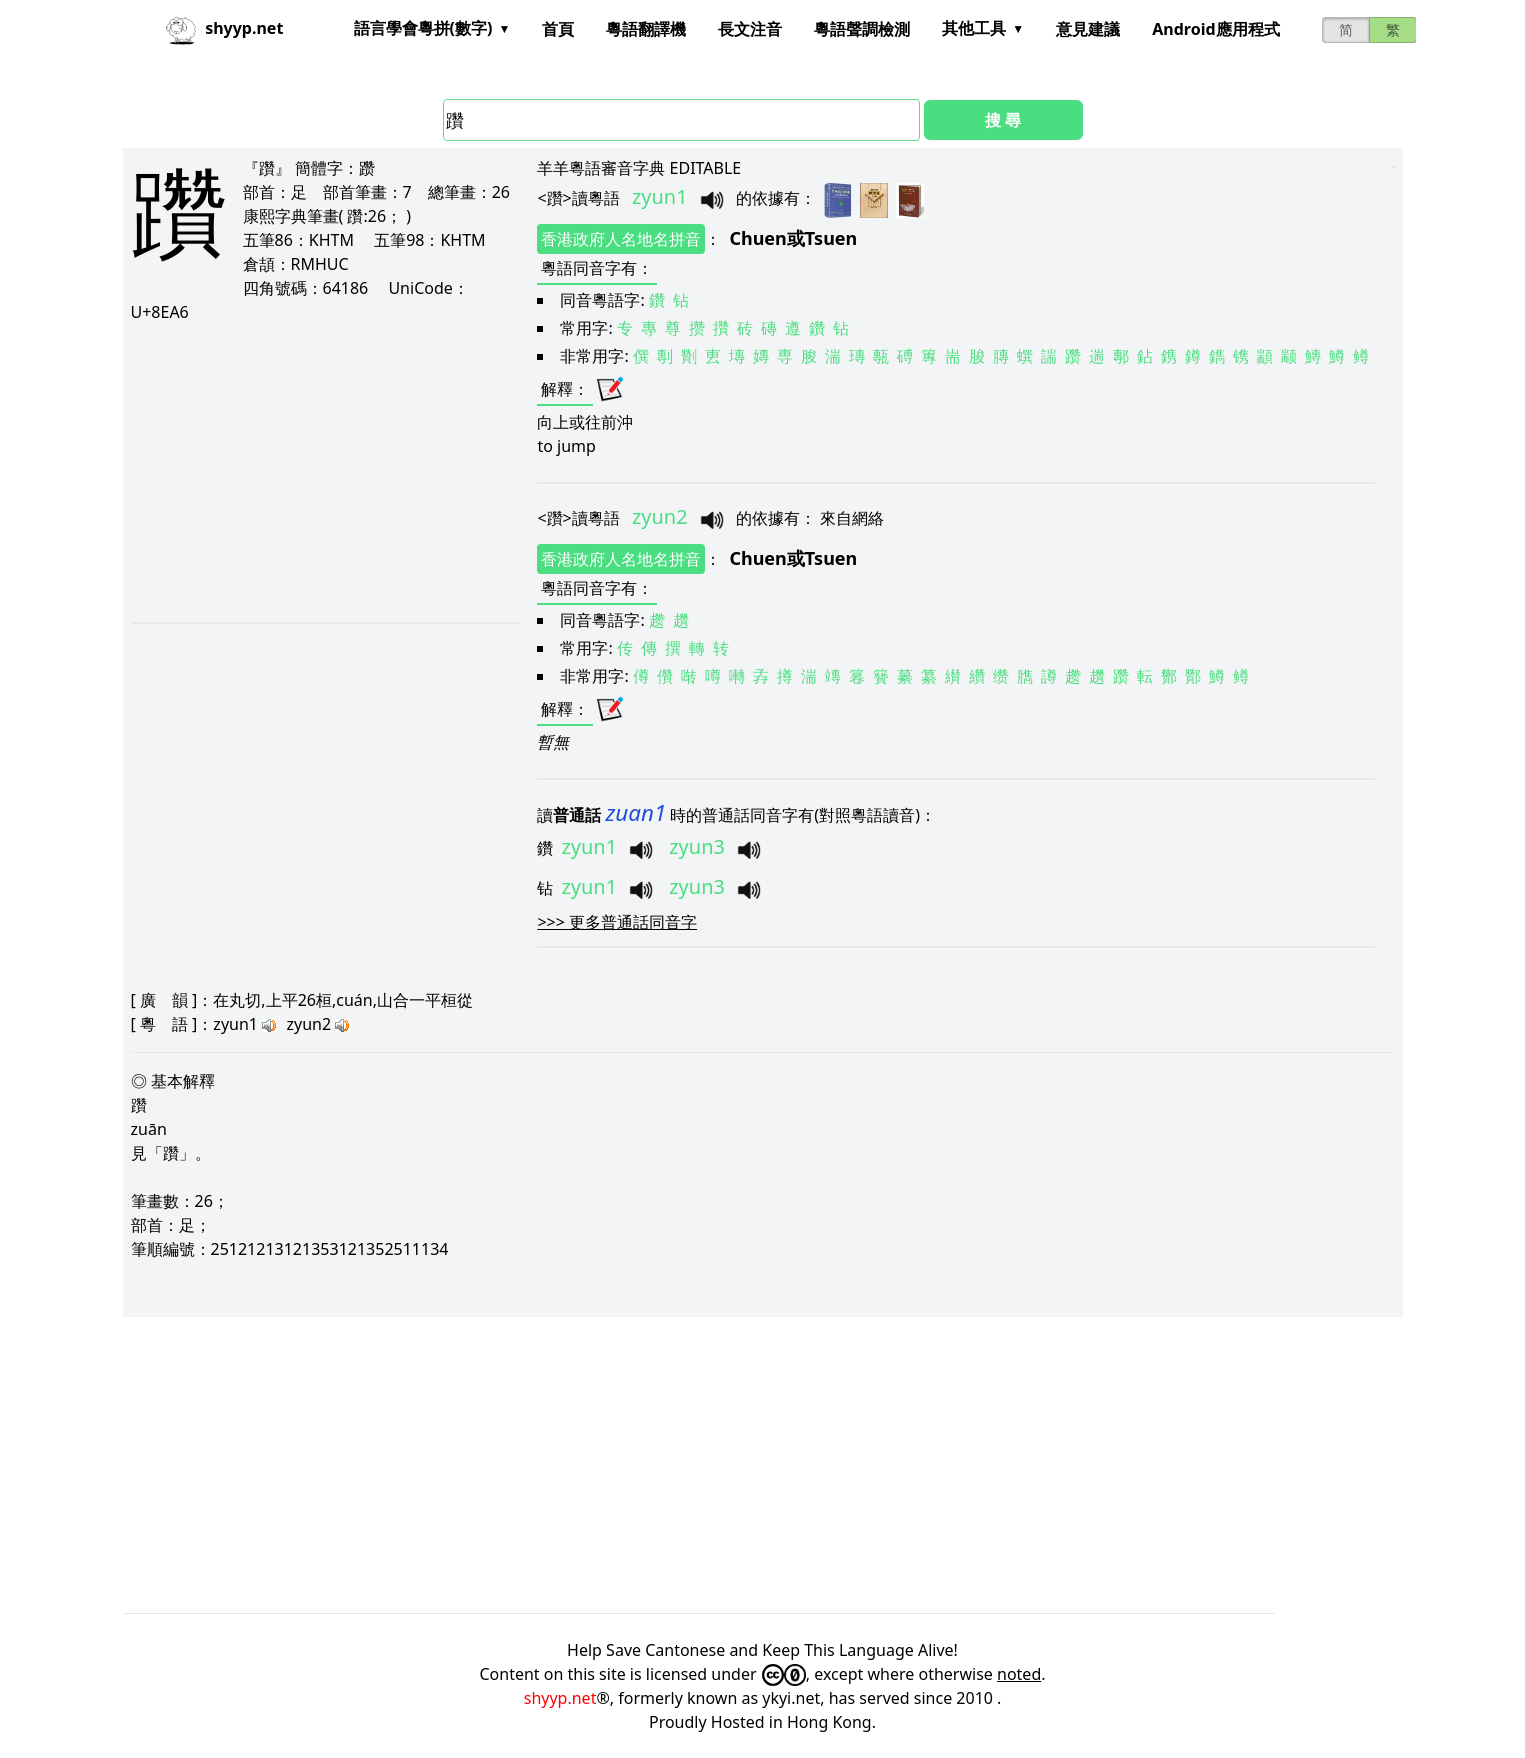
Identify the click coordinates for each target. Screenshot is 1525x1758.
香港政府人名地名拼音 (621, 239)
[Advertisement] (325, 472)
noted (1019, 1674)
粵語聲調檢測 (862, 29)
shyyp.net (560, 1698)
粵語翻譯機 (646, 29)
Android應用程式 (1215, 29)
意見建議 (1088, 29)
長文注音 (750, 29)
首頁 (558, 29)
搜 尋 (1003, 120)
